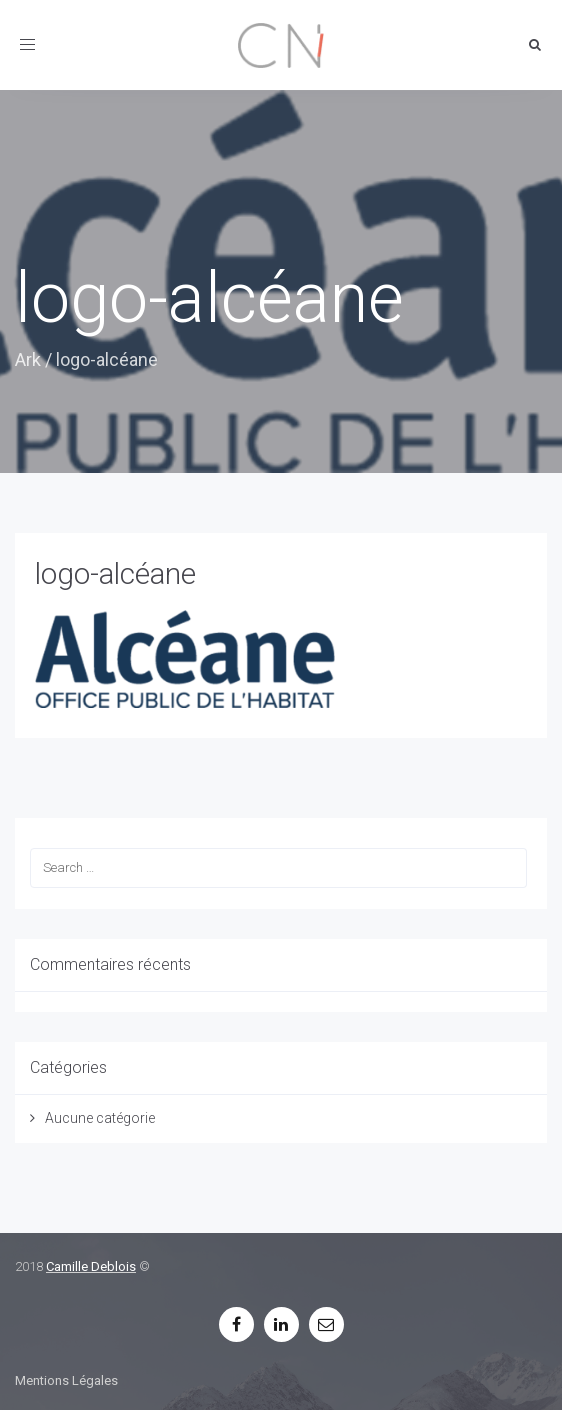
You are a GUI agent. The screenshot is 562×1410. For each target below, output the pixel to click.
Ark (28, 359)
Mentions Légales (66, 1380)
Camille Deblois (91, 1266)
